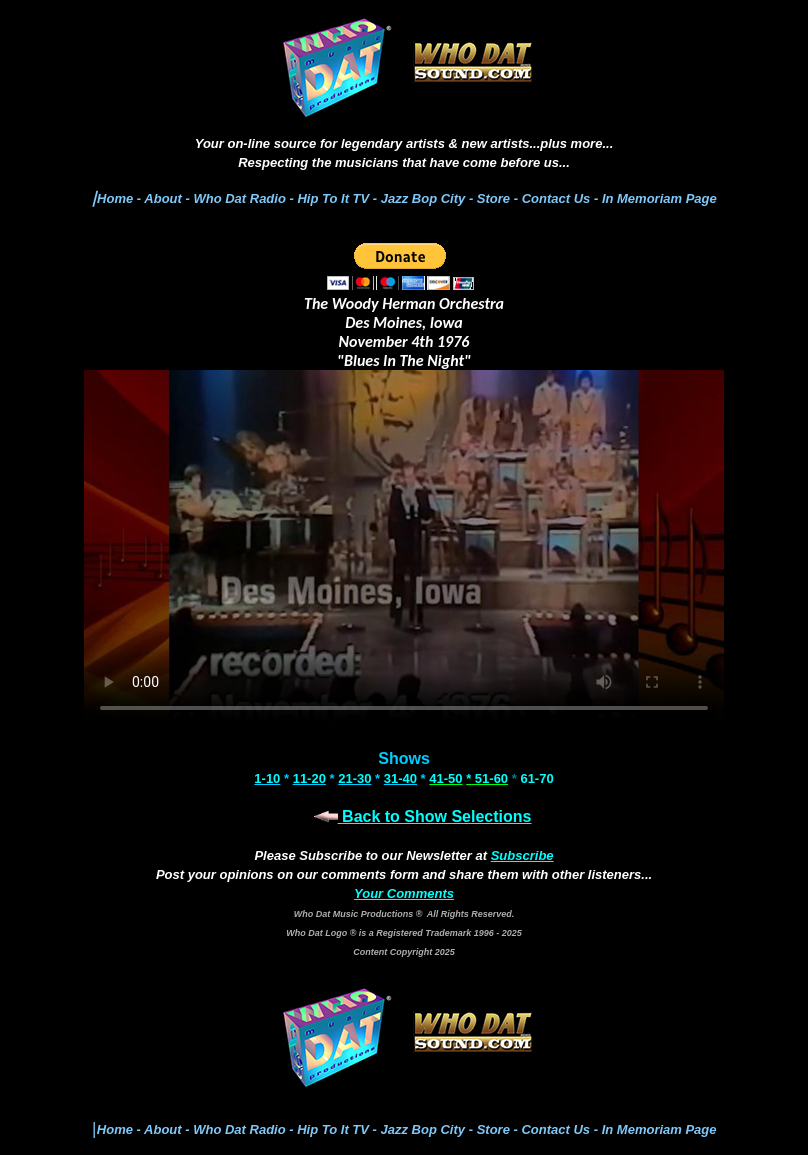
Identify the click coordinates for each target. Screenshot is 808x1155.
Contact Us (558, 198)
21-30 (354, 778)
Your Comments (404, 893)
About (163, 198)
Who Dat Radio (239, 198)
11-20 (309, 778)
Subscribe (522, 855)
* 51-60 (487, 778)
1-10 (267, 778)
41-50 (445, 778)
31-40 (400, 778)
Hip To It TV (333, 198)
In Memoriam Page (659, 198)
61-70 (536, 778)
